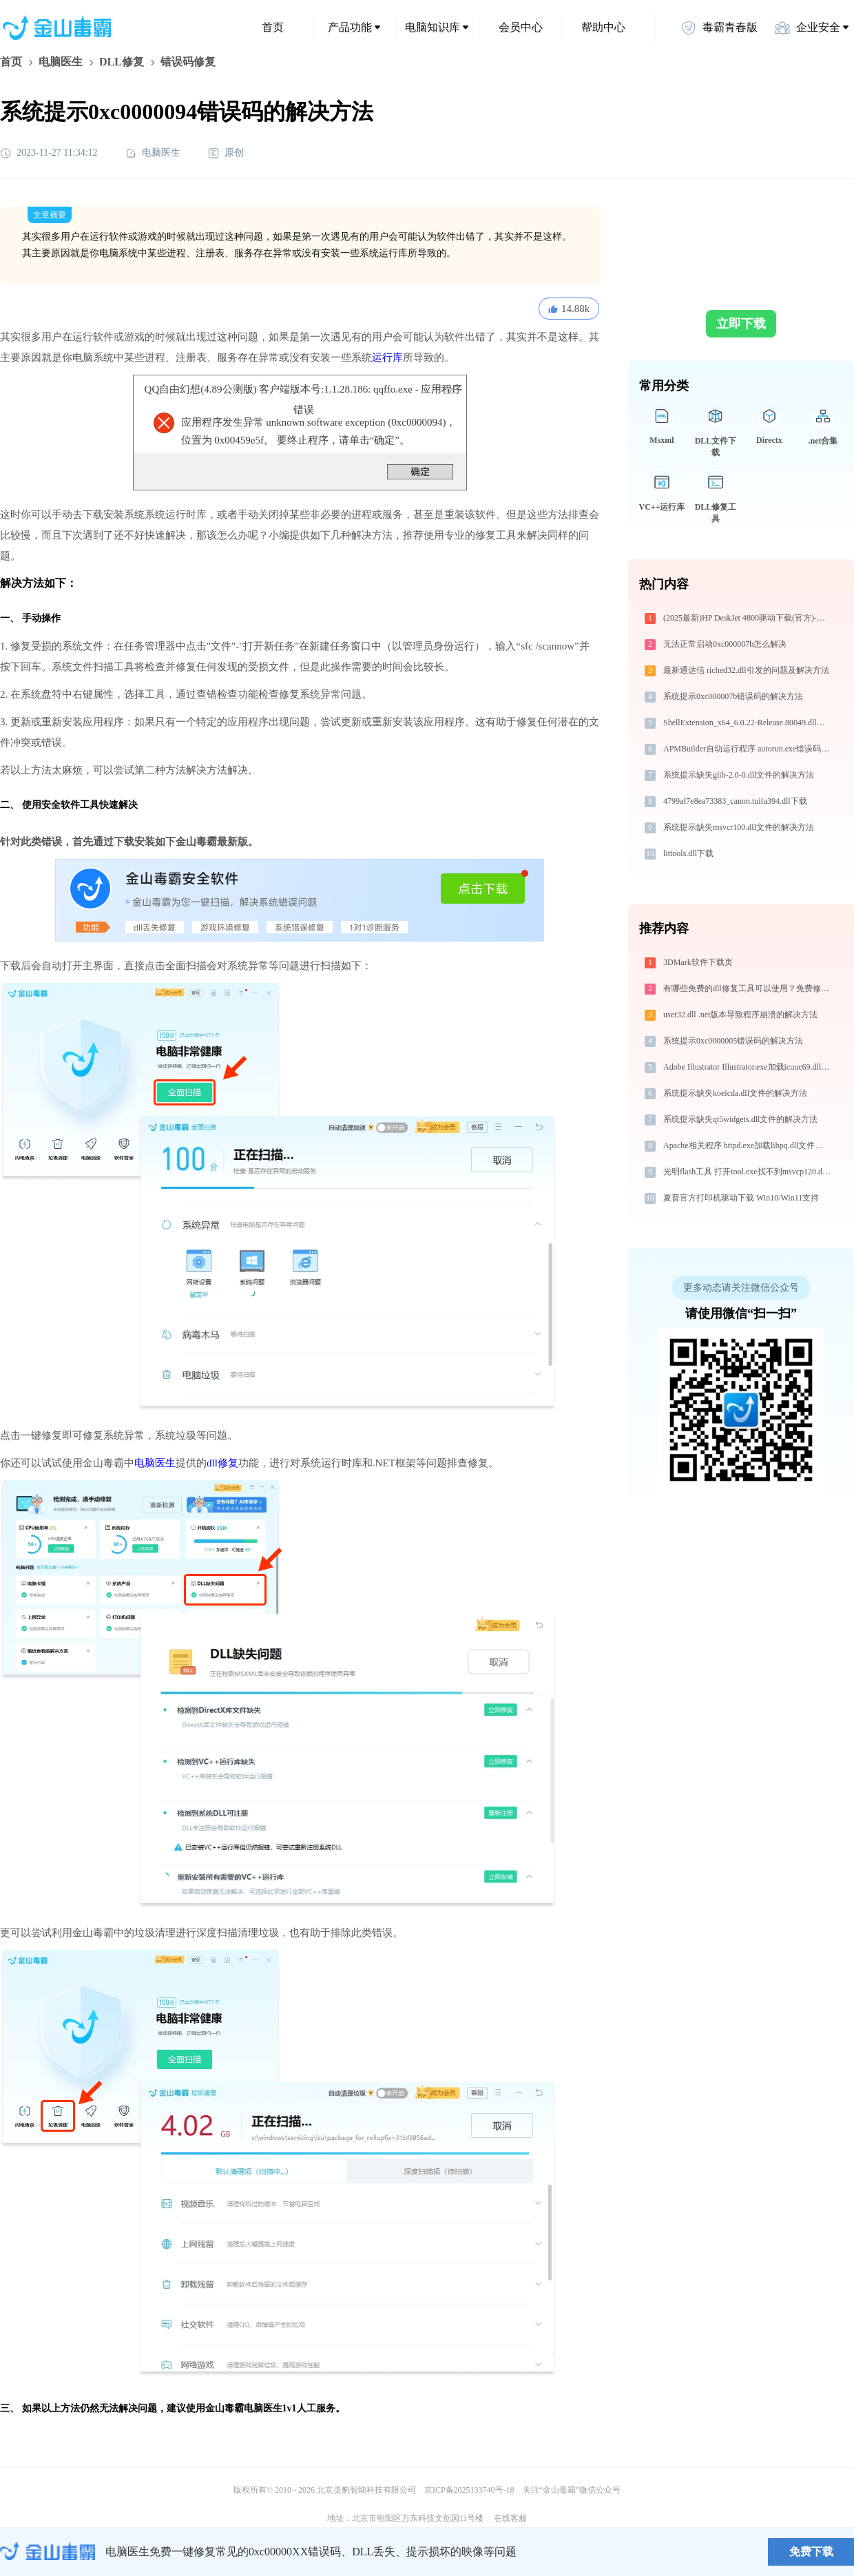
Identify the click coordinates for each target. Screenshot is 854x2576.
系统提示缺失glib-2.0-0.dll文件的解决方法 (738, 775)
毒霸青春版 (719, 27)
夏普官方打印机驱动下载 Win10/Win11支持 (741, 1198)
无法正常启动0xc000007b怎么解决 (725, 644)
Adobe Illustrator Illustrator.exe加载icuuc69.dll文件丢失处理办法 (748, 1067)
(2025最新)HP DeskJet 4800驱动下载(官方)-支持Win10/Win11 (748, 618)
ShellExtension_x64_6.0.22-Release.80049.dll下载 (748, 722)
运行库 (387, 357)
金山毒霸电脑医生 (243, 2408)
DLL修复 (121, 61)
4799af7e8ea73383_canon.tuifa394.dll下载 (735, 801)
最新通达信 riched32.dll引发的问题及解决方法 (746, 670)
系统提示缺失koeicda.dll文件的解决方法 (735, 1093)
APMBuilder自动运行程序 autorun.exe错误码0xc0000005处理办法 (748, 749)
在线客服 (510, 2518)
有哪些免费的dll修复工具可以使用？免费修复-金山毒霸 (748, 988)
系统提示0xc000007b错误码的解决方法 (733, 696)
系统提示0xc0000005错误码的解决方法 (733, 1041)
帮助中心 (603, 27)
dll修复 (222, 1462)
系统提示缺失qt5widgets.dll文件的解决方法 (740, 1119)
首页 (273, 27)
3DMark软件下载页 (698, 962)
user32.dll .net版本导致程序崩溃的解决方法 (740, 1014)
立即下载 (741, 324)
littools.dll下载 (688, 853)
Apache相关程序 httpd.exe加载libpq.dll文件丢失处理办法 (748, 1145)
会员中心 (521, 27)
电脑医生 (61, 61)
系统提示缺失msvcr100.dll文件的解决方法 (738, 827)
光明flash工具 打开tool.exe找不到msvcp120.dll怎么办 (748, 1171)
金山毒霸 (47, 2552)
